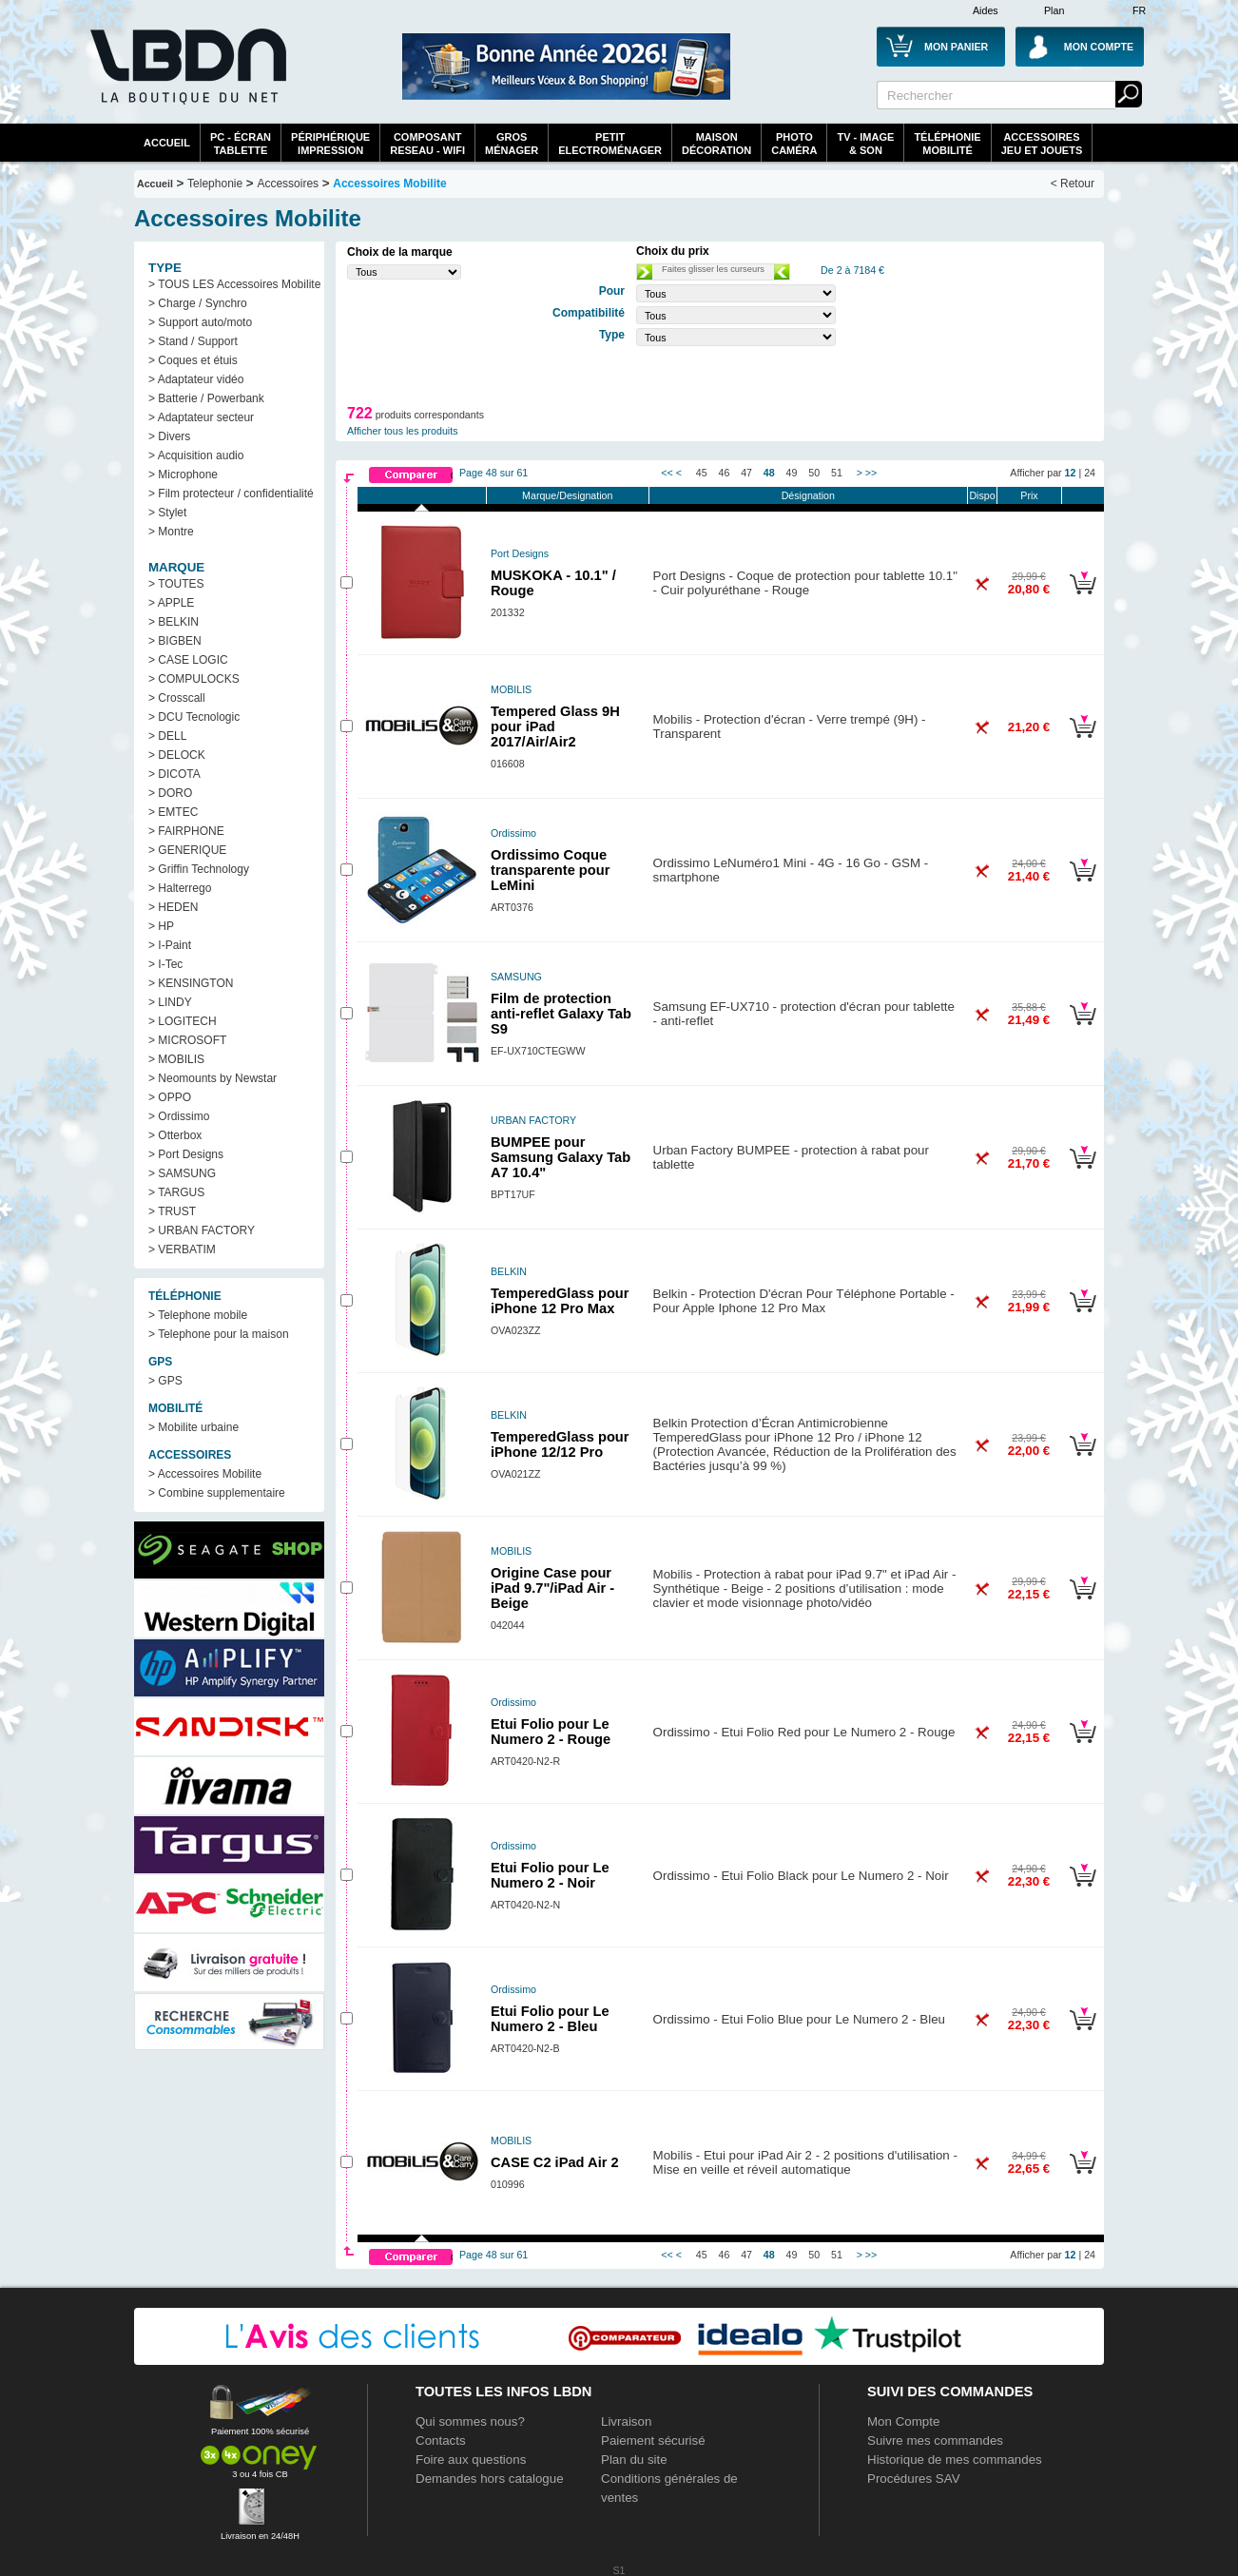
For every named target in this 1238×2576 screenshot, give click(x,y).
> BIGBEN (175, 641)
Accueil (167, 142)
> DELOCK (176, 755)
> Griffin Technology (198, 869)
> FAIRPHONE (186, 831)
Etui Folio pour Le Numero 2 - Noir (550, 1875)
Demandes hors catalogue (490, 2478)
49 (792, 472)
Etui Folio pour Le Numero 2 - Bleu (550, 2019)
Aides (985, 10)
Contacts (441, 2440)
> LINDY (170, 1002)
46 (724, 472)
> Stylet (167, 512)
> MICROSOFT (187, 1040)
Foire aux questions (471, 2459)
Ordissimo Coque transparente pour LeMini (550, 870)
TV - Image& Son (865, 143)
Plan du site (634, 2459)
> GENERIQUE (187, 850)
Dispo (982, 495)
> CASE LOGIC (188, 660)
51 (836, 472)
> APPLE (171, 603)
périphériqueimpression (330, 143)
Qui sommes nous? (470, 2421)
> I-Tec (165, 964)
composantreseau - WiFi (427, 143)
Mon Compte (903, 2421)
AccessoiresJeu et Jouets (1042, 143)
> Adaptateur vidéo (195, 379)
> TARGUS (176, 1192)
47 (746, 472)
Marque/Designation (567, 495)
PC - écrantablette (240, 143)
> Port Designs (185, 1154)
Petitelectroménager (610, 143)
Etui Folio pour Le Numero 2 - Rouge (550, 1731)
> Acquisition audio (195, 455)
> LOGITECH (182, 1021)
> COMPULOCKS (194, 679)
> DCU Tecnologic (194, 717)
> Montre (171, 531)
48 (769, 472)
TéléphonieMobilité (947, 143)
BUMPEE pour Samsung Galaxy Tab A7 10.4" (560, 1157)
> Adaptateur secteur (201, 417)
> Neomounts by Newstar (212, 1078)
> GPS (165, 1380)
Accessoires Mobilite (389, 183)
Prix (1028, 495)
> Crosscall (176, 698)
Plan (1054, 10)
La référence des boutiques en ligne (186, 78)
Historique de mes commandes (954, 2459)
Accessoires (288, 183)
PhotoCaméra (794, 143)
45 (701, 472)
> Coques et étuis (193, 360)
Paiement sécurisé (653, 2440)
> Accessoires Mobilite (204, 1474)
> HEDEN (173, 907)
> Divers (169, 436)
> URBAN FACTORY (201, 1230)
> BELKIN (173, 622)
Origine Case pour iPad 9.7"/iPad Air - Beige (552, 1588)
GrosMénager (511, 143)
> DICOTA (174, 774)
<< (666, 472)
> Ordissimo (178, 1116)
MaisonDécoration (716, 143)
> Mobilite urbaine (193, 1427)
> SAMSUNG (182, 1173)
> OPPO (169, 1097)
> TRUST (172, 1211)
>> (871, 472)
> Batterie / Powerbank (206, 398)
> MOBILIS (176, 1059)
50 (813, 472)
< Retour (1072, 183)
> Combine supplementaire (216, 1493)
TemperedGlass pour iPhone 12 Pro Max (560, 1301)
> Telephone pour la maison (218, 1334)
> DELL (167, 736)
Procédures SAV (913, 2478)
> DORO (170, 793)
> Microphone (183, 474)
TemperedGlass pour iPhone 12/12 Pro (560, 1444)
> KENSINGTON (190, 983)
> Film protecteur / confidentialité (231, 493)
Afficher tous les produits (402, 430)
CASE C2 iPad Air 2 (555, 2162)
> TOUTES (176, 584)
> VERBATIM (182, 1249)
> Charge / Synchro (197, 303)
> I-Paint (169, 945)
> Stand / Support (193, 341)
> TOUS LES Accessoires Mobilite (234, 284)
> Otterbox (175, 1135)
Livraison (626, 2421)
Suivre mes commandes (935, 2440)
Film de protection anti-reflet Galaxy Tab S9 (561, 1013)
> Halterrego (179, 888)
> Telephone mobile (197, 1315)
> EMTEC (173, 812)
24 (1089, 472)
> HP (161, 926)
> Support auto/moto (200, 322)
